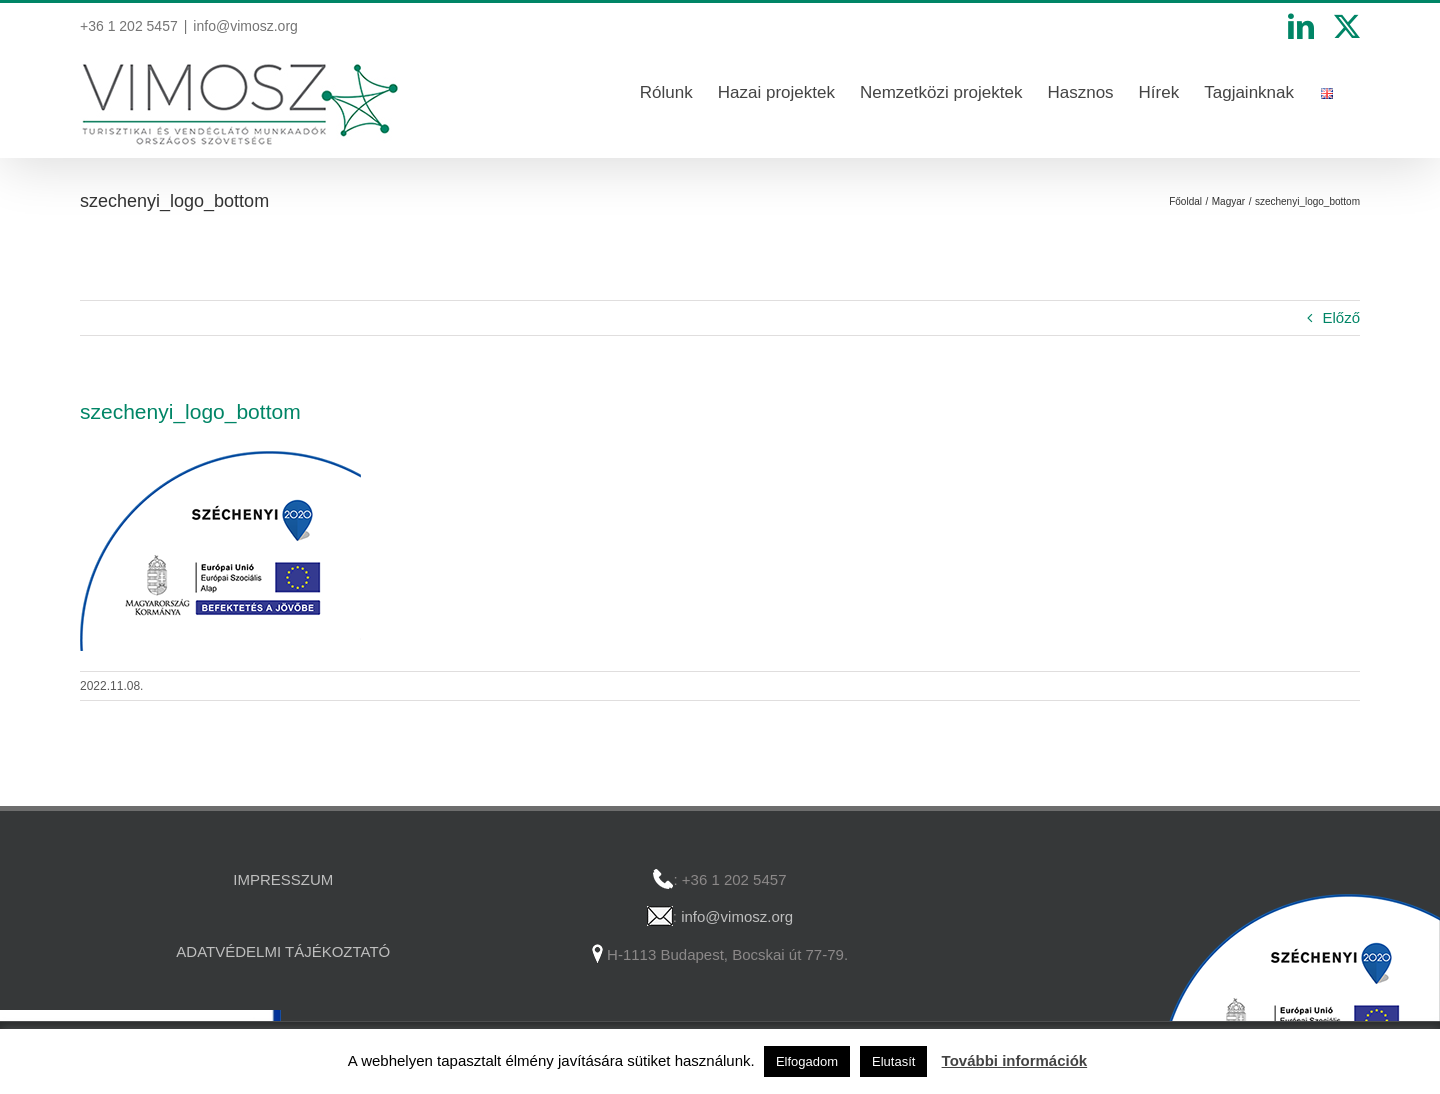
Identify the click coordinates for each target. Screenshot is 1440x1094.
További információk (1015, 1060)
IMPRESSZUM (283, 879)
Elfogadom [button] (807, 1061)
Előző (1341, 317)
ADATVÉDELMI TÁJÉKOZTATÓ (283, 951)
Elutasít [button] (893, 1061)
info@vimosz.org (245, 26)
